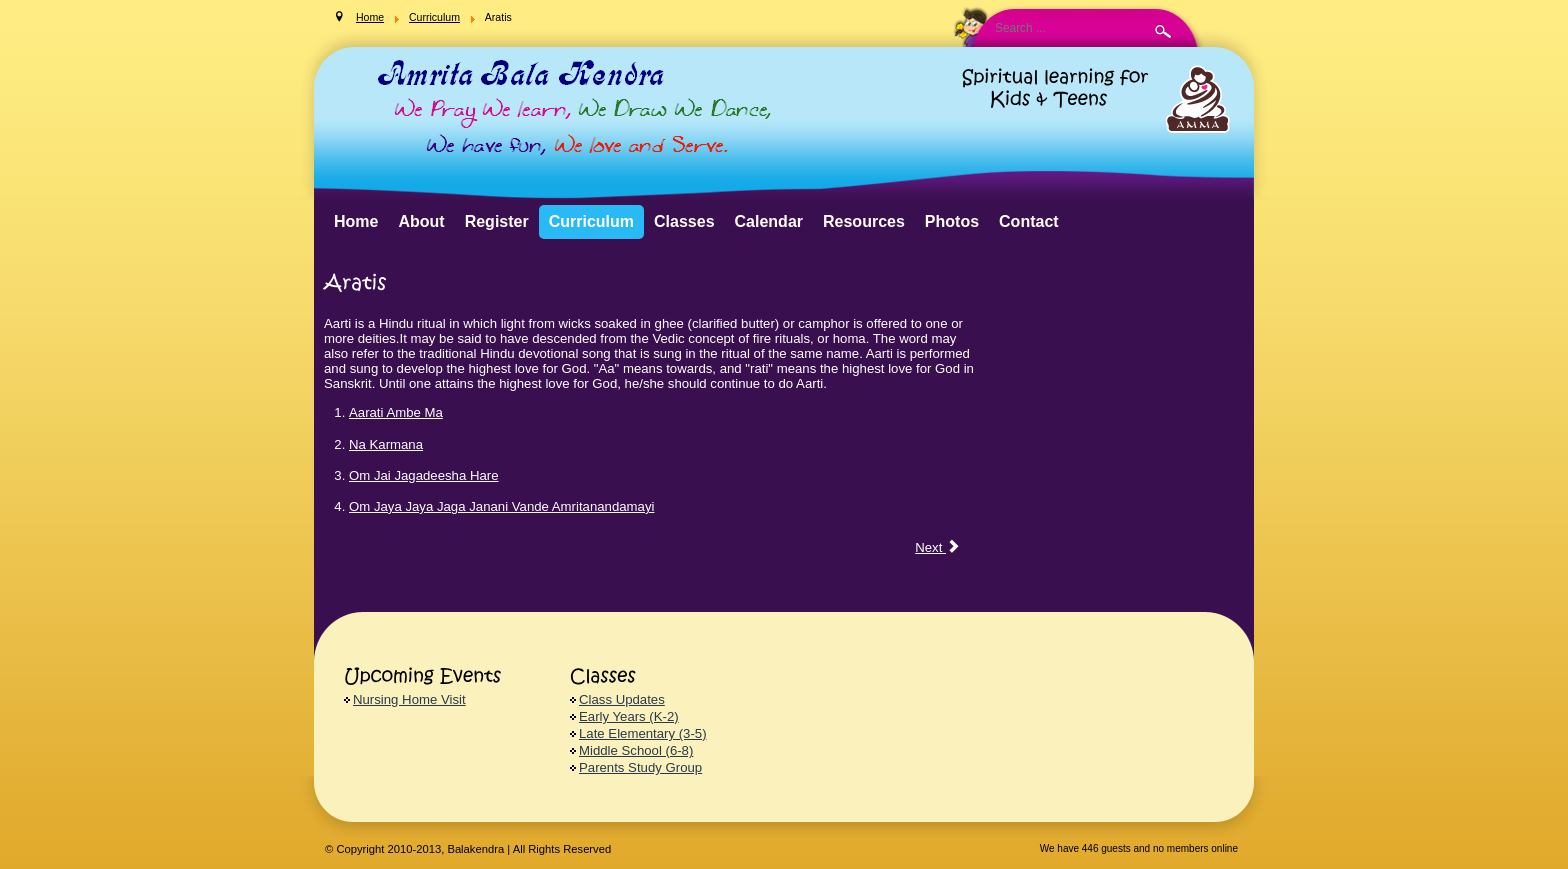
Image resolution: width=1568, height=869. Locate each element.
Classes (684, 221)
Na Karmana (386, 444)
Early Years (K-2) (629, 716)
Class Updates (622, 699)
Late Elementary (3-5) (643, 733)
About (421, 221)
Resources (864, 221)
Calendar (769, 221)
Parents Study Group (640, 767)
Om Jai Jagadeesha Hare (424, 475)
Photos (952, 221)
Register (497, 221)
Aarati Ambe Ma (396, 412)
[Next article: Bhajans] (937, 548)
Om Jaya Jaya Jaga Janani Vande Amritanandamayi (501, 506)
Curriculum (591, 221)
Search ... (527, 0)
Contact (1029, 221)
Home (356, 221)
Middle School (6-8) (636, 750)
